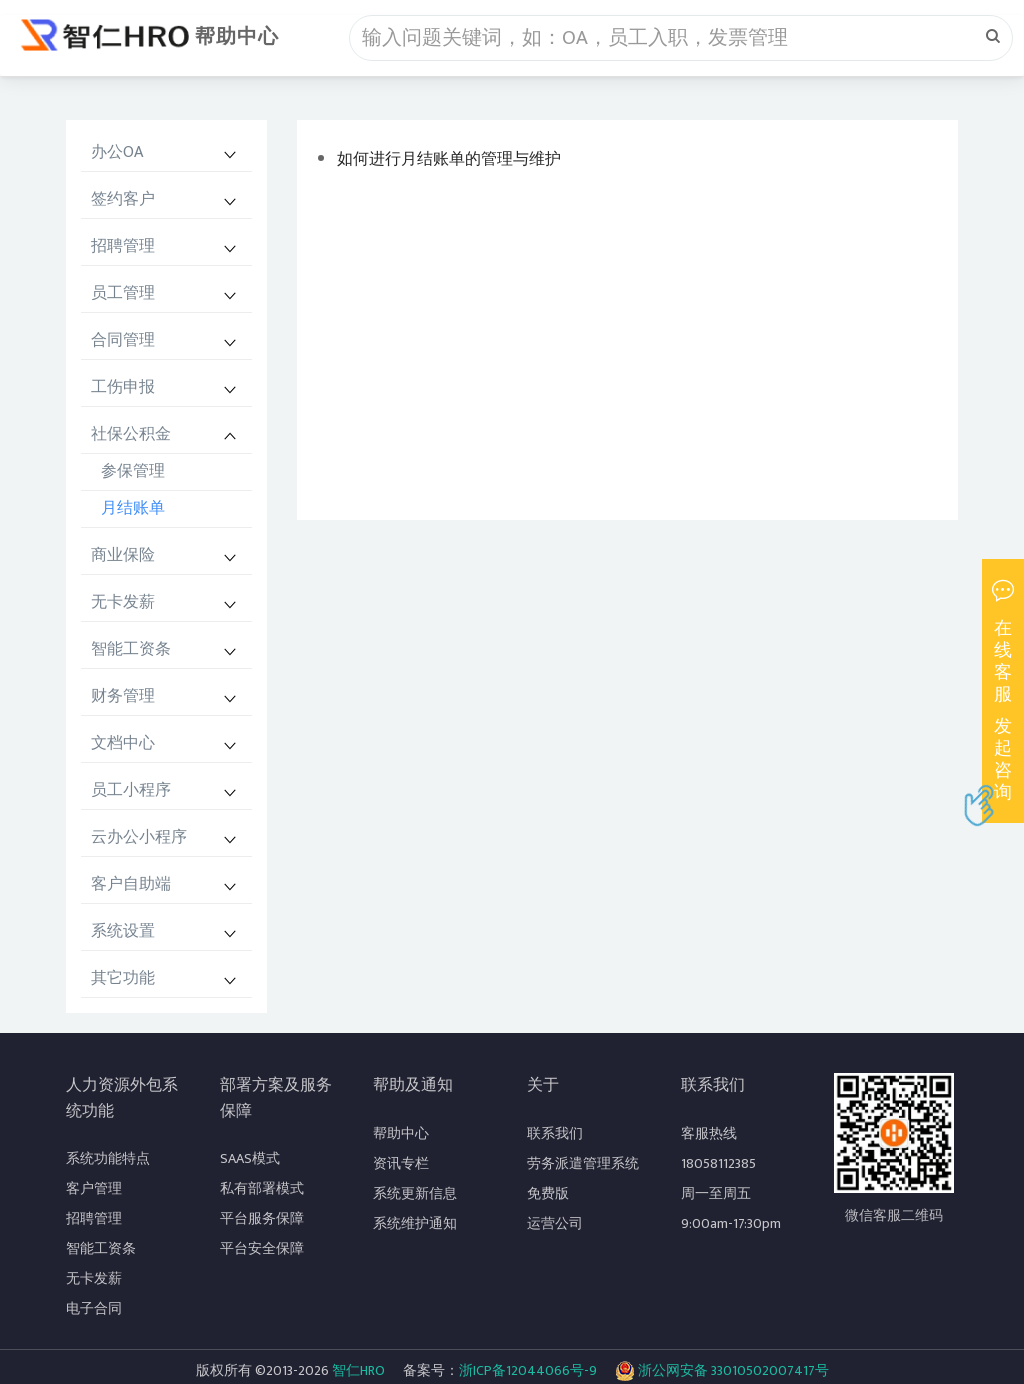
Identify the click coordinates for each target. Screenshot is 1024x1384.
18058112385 (718, 1163)
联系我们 (555, 1133)
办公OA (117, 152)
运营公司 (555, 1223)
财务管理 (123, 696)
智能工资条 (131, 649)
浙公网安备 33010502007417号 (722, 1371)
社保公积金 (131, 434)
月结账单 (133, 508)
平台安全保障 (262, 1248)
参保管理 (133, 471)
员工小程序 (131, 790)
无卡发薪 (123, 602)
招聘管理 (123, 246)
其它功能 (123, 978)
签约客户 (123, 199)
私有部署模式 (262, 1188)
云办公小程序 (139, 837)
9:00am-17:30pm (731, 1223)
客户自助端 (131, 884)
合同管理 (123, 340)
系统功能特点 (108, 1158)
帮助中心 (237, 37)
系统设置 (123, 931)
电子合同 (94, 1308)
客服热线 (709, 1133)
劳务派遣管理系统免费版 (583, 1178)
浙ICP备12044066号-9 (528, 1370)
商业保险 (123, 555)
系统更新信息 (415, 1193)
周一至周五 (716, 1193)
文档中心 (123, 743)
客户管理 (94, 1188)
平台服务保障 (262, 1218)
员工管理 (123, 293)
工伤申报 (123, 387)
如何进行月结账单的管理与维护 (449, 159)
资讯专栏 (401, 1163)
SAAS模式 (250, 1158)
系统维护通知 (415, 1223)
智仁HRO (358, 1370)
